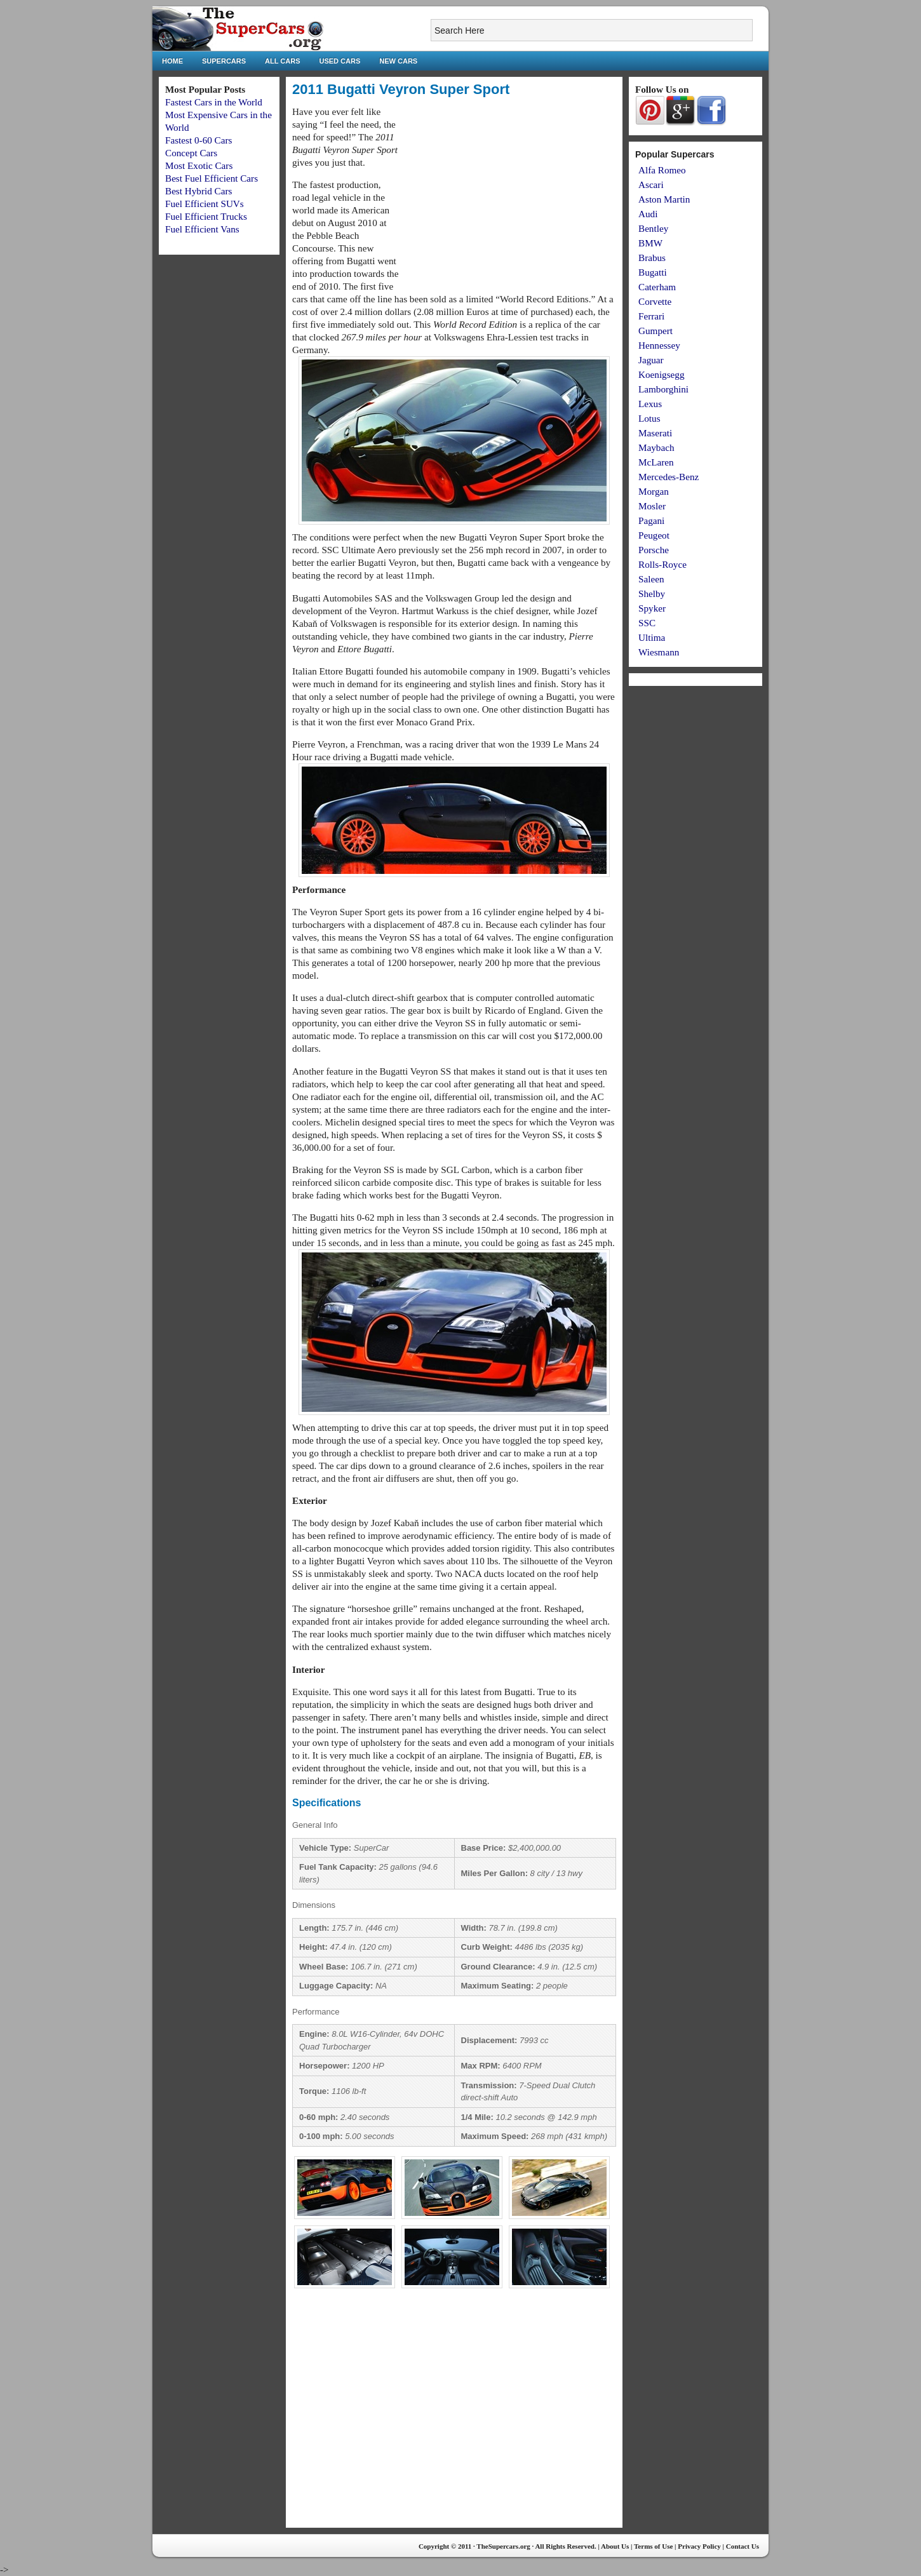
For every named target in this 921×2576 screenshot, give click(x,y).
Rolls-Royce (662, 564)
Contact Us (742, 2546)
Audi (647, 213)
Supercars (224, 61)
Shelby (651, 593)
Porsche (653, 549)
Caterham (657, 286)
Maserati (655, 432)
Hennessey (659, 345)
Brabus (652, 257)
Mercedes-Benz (668, 476)
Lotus (649, 418)
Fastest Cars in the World (213, 102)
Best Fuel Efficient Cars (211, 178)
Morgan (653, 491)
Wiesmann (658, 652)
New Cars (398, 61)
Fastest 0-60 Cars (198, 140)
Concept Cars (191, 152)
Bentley (653, 228)
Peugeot (653, 535)
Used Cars (340, 61)
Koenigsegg (661, 374)
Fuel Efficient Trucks (206, 216)
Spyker (652, 608)
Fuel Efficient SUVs (204, 203)
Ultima (651, 637)
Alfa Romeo (662, 169)
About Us (615, 2546)
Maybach (656, 447)
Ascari (651, 184)
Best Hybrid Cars (198, 190)
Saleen (651, 579)
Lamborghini (663, 389)
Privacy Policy (699, 2546)
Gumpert (655, 330)
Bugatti (652, 272)
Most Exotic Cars (198, 165)
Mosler (652, 505)
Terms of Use (653, 2546)
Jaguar (651, 359)
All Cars (282, 61)
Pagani (651, 520)
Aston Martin (664, 199)
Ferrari (651, 316)
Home (172, 61)
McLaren (656, 462)
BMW (650, 243)
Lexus (650, 403)
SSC (646, 622)
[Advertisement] (509, 194)
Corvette (654, 301)
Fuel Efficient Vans (202, 229)
